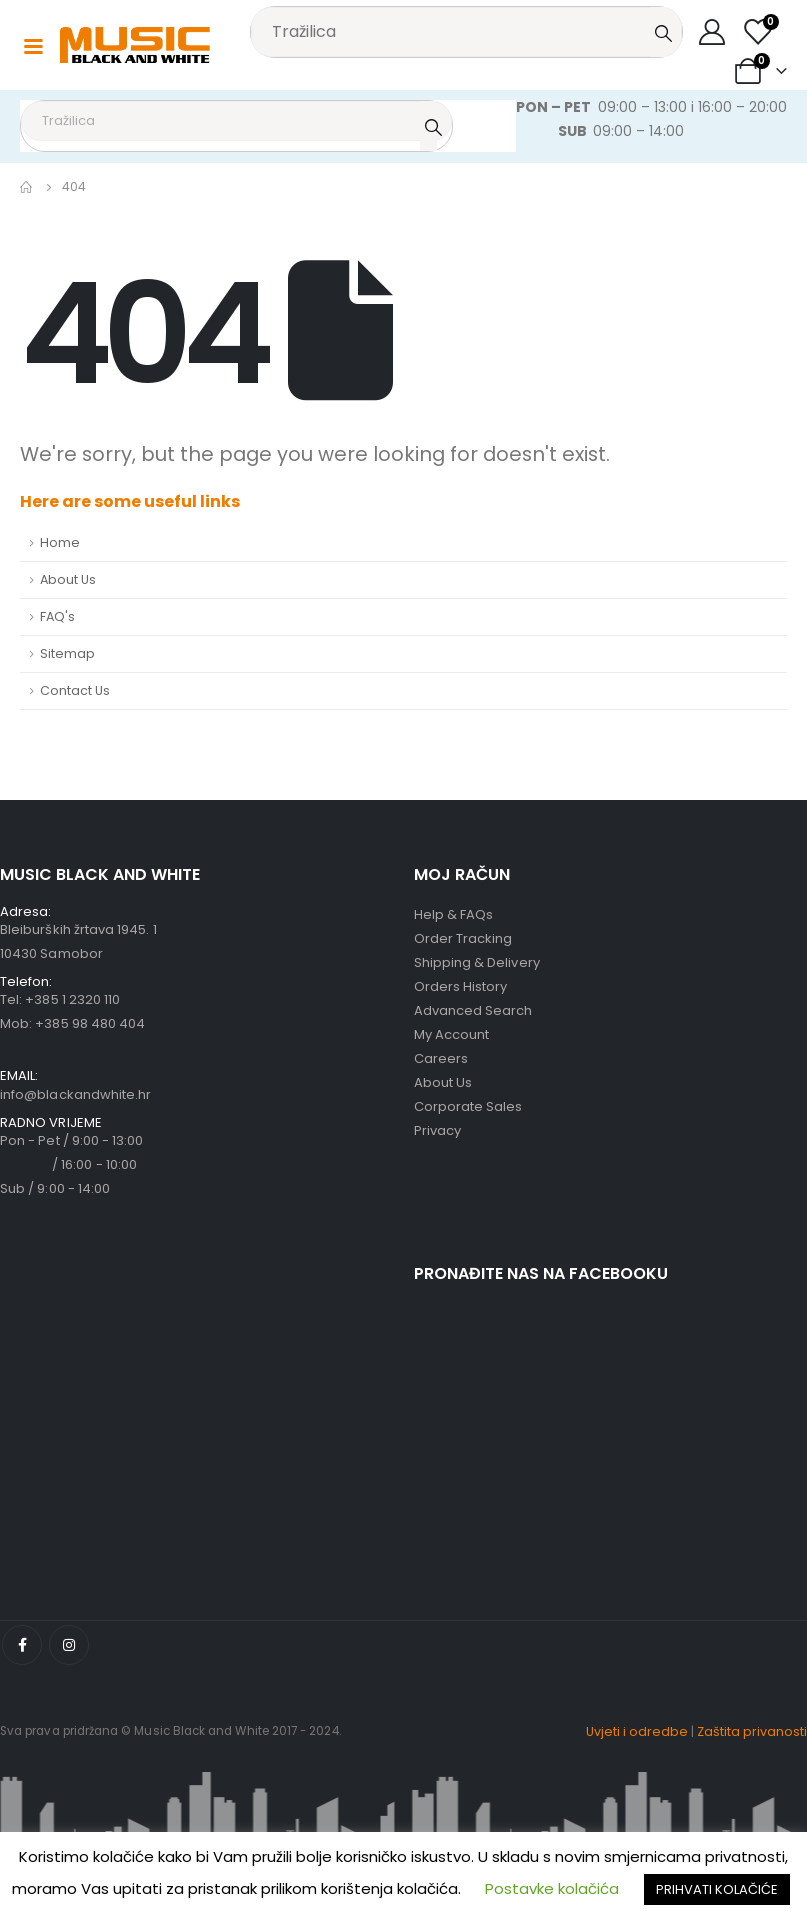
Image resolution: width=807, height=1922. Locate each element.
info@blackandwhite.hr (75, 1094)
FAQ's (57, 616)
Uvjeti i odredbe (637, 1731)
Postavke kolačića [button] (552, 1888)
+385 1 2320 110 (72, 999)
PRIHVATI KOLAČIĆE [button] (717, 1889)
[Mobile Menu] (33, 45)
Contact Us (75, 690)
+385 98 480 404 (90, 1023)
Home (60, 542)
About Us (68, 579)
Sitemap (67, 653)
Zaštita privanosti (752, 1731)
